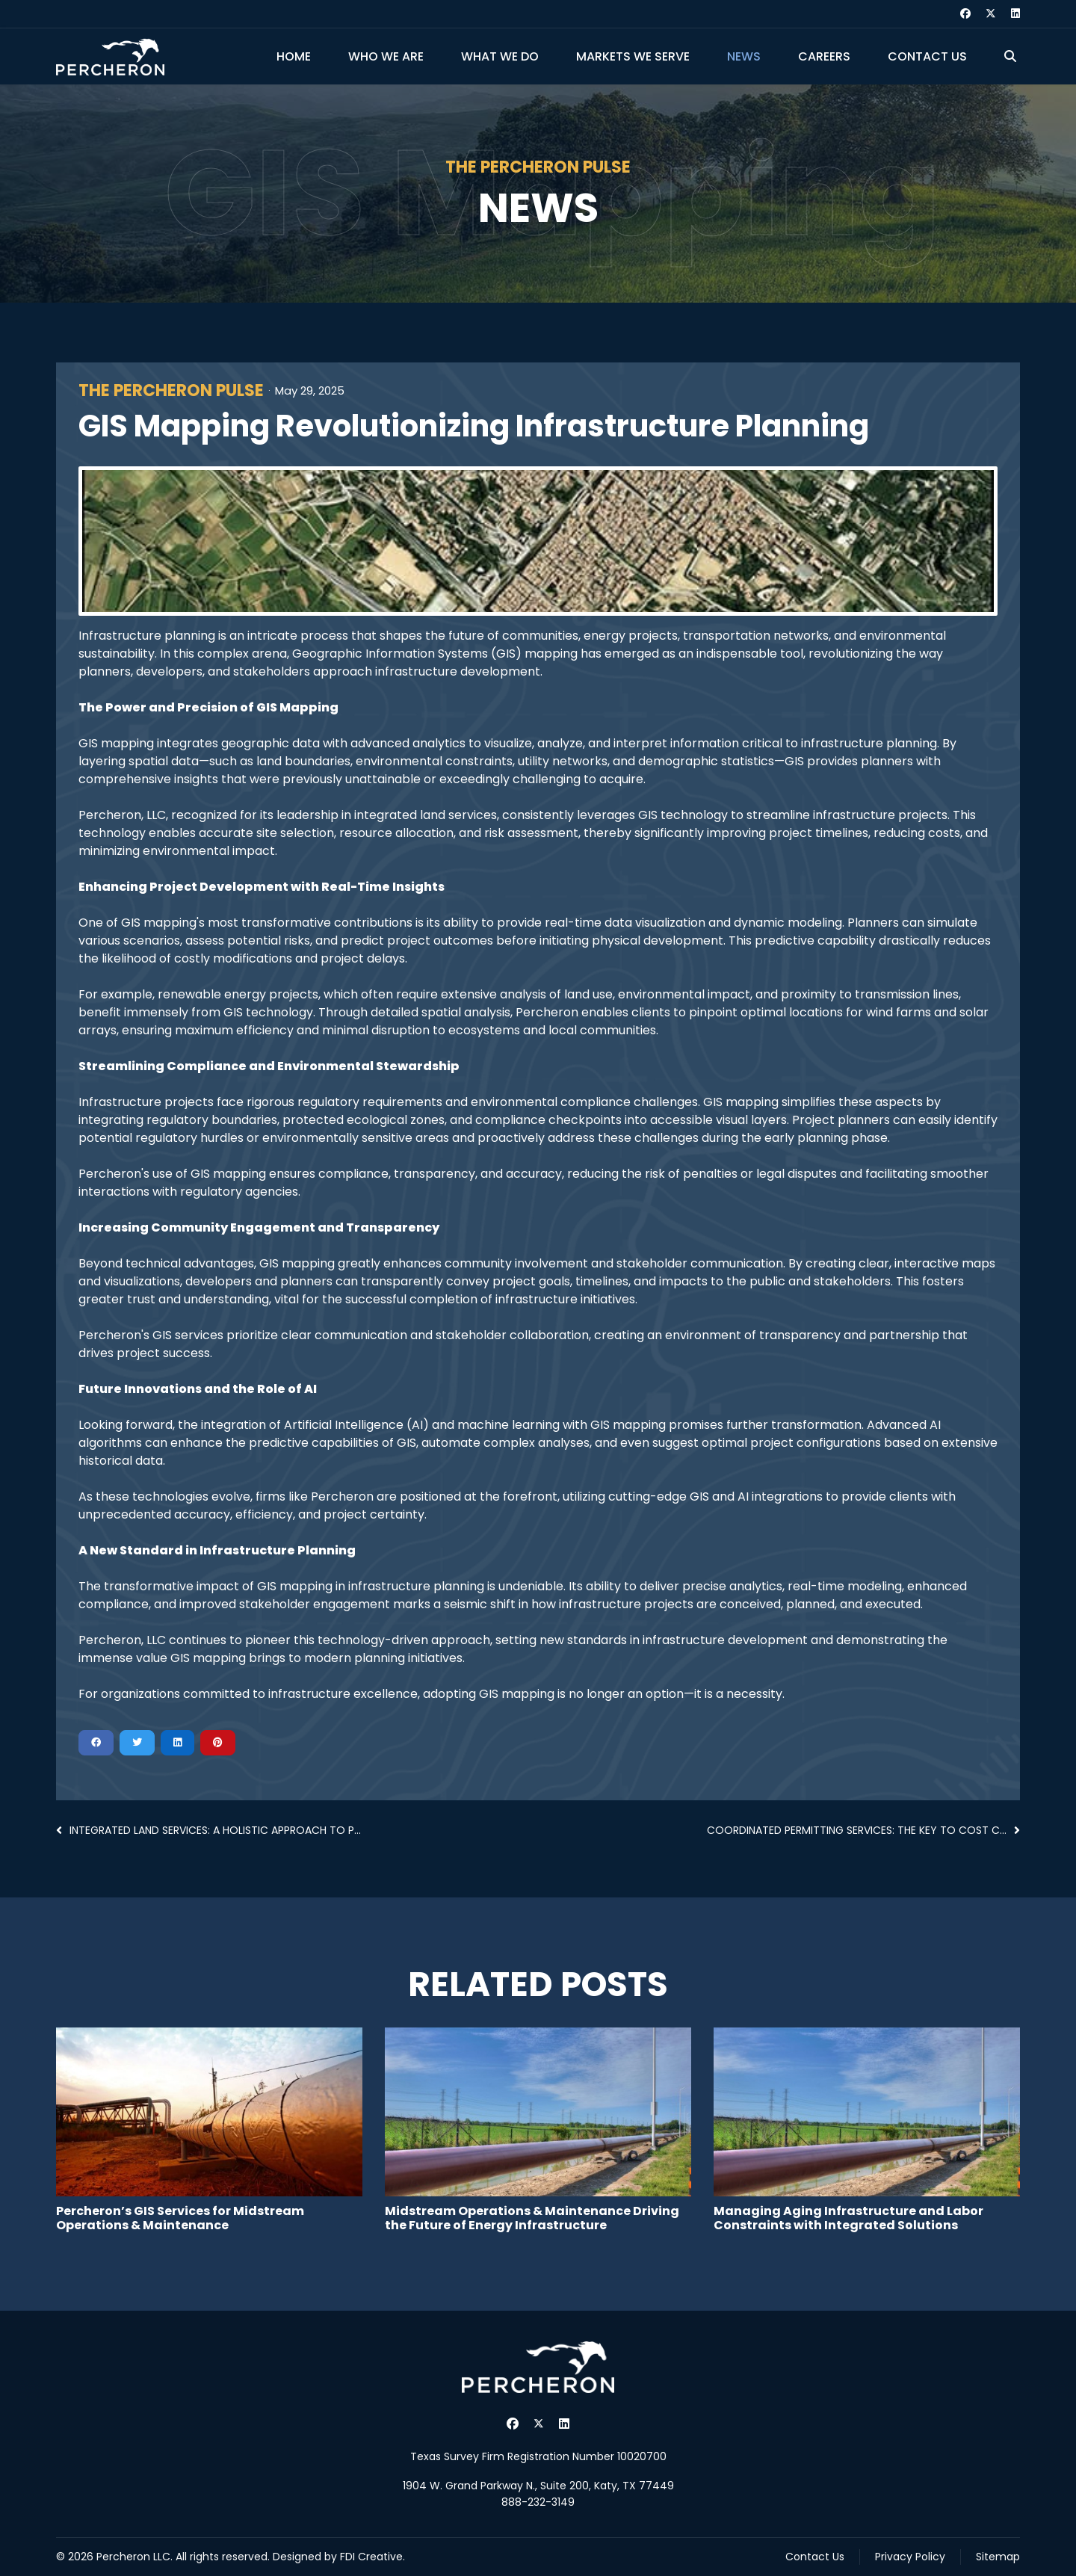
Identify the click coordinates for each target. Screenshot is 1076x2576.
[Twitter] (991, 13)
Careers (824, 56)
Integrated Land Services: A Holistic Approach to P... (208, 1830)
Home (293, 56)
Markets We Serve (633, 56)
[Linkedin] (1015, 13)
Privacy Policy (910, 2556)
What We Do (500, 56)
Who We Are (386, 56)
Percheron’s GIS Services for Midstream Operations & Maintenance (180, 2218)
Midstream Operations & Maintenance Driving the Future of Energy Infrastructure (532, 2218)
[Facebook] (965, 13)
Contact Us (927, 56)
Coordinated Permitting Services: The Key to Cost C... (863, 1830)
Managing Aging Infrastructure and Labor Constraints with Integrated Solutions (848, 2218)
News (744, 56)
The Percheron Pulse (171, 391)
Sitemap (998, 2556)
